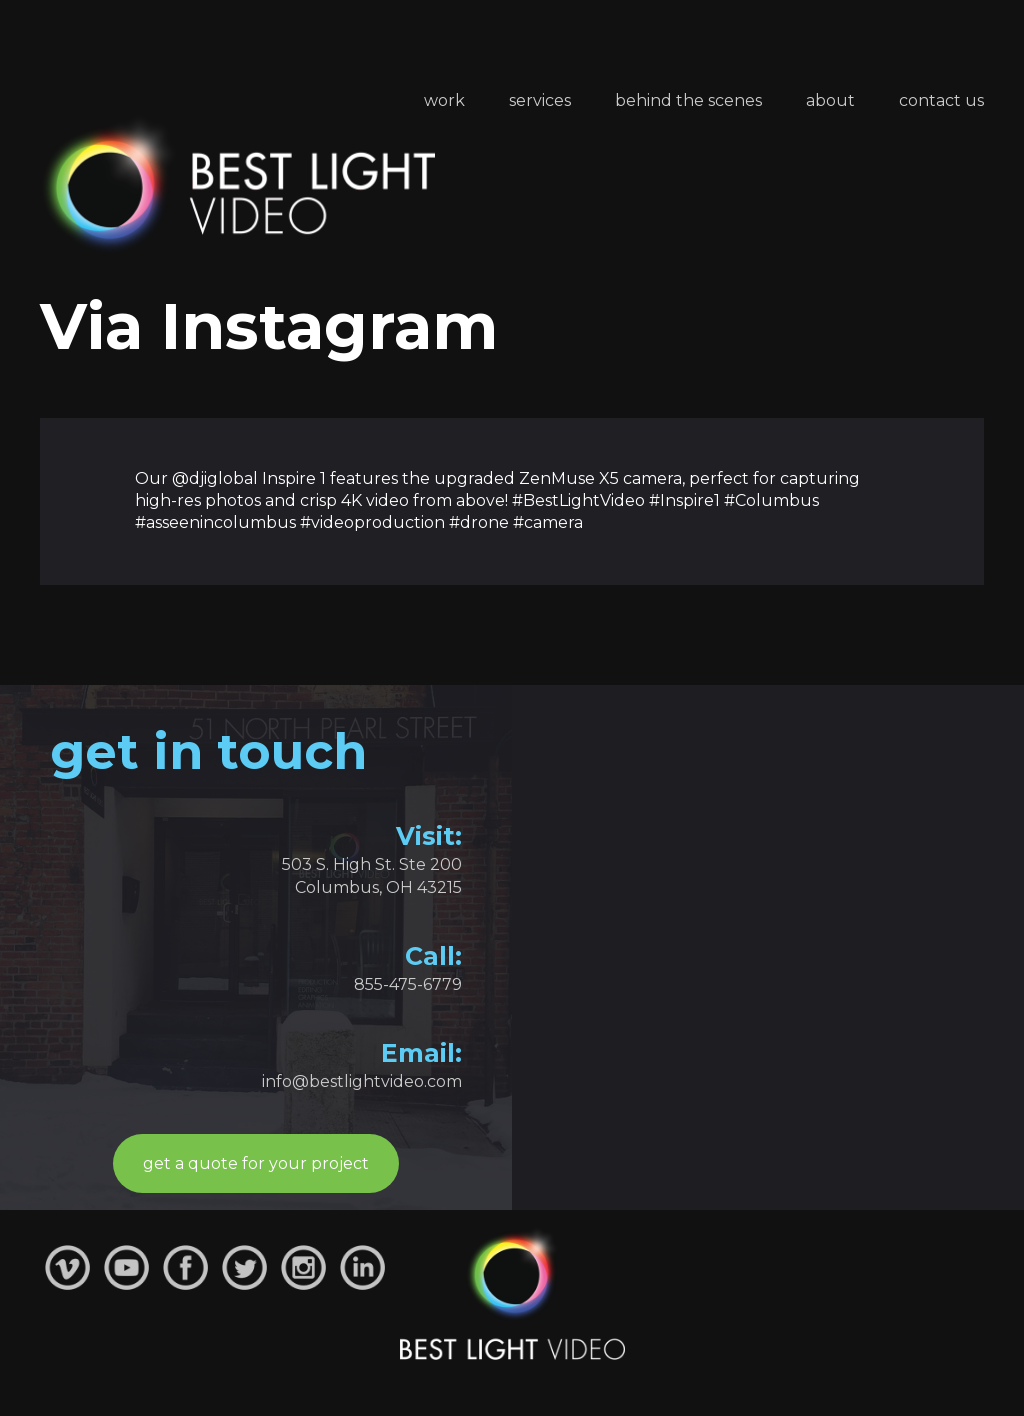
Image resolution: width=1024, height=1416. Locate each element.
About (830, 100)
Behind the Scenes (688, 100)
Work (444, 100)
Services (540, 100)
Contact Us (941, 100)
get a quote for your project (256, 1163)
